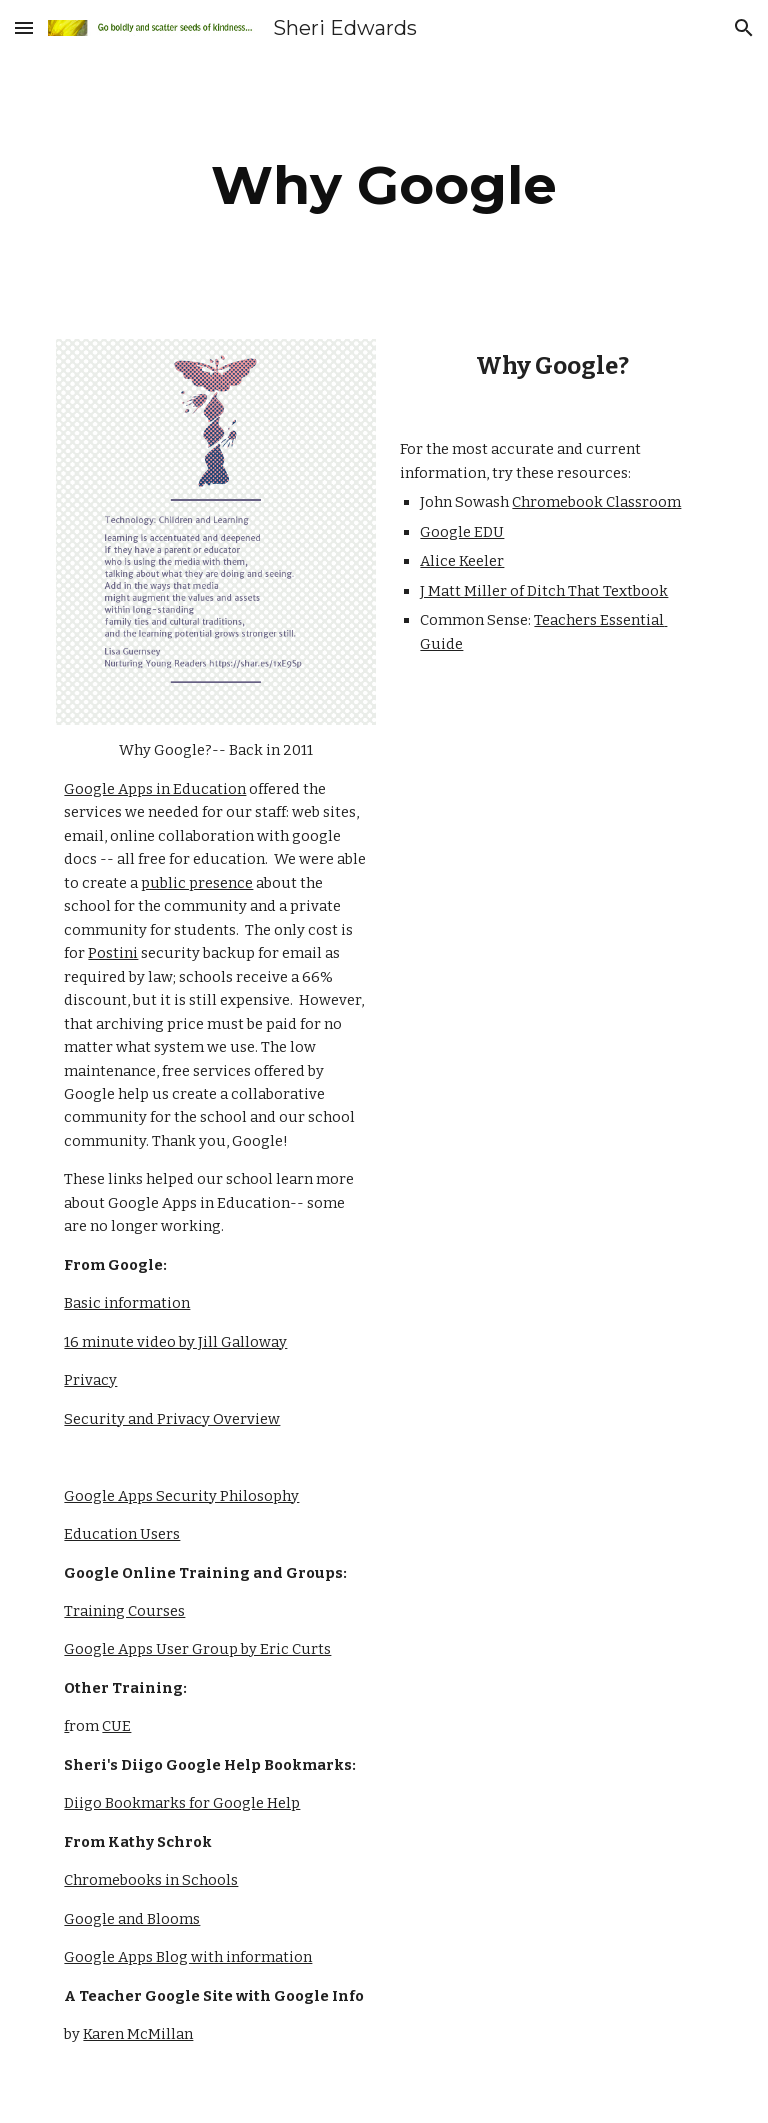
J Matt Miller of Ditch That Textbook (544, 591)
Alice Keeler (462, 561)
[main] (383, 185)
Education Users (122, 1534)
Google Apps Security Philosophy (181, 1496)
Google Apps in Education (155, 789)
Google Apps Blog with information (188, 1957)
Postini (113, 953)
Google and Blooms (132, 1919)
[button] (24, 27)
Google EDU (462, 532)
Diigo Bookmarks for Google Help (182, 1803)
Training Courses (124, 1611)
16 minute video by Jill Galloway (175, 1342)
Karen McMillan (138, 2034)
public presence (197, 883)
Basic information (127, 1303)
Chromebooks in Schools (151, 1880)
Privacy (90, 1380)
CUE (116, 1726)
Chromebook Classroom (596, 502)
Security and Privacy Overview (172, 1419)
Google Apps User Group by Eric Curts (197, 1649)
